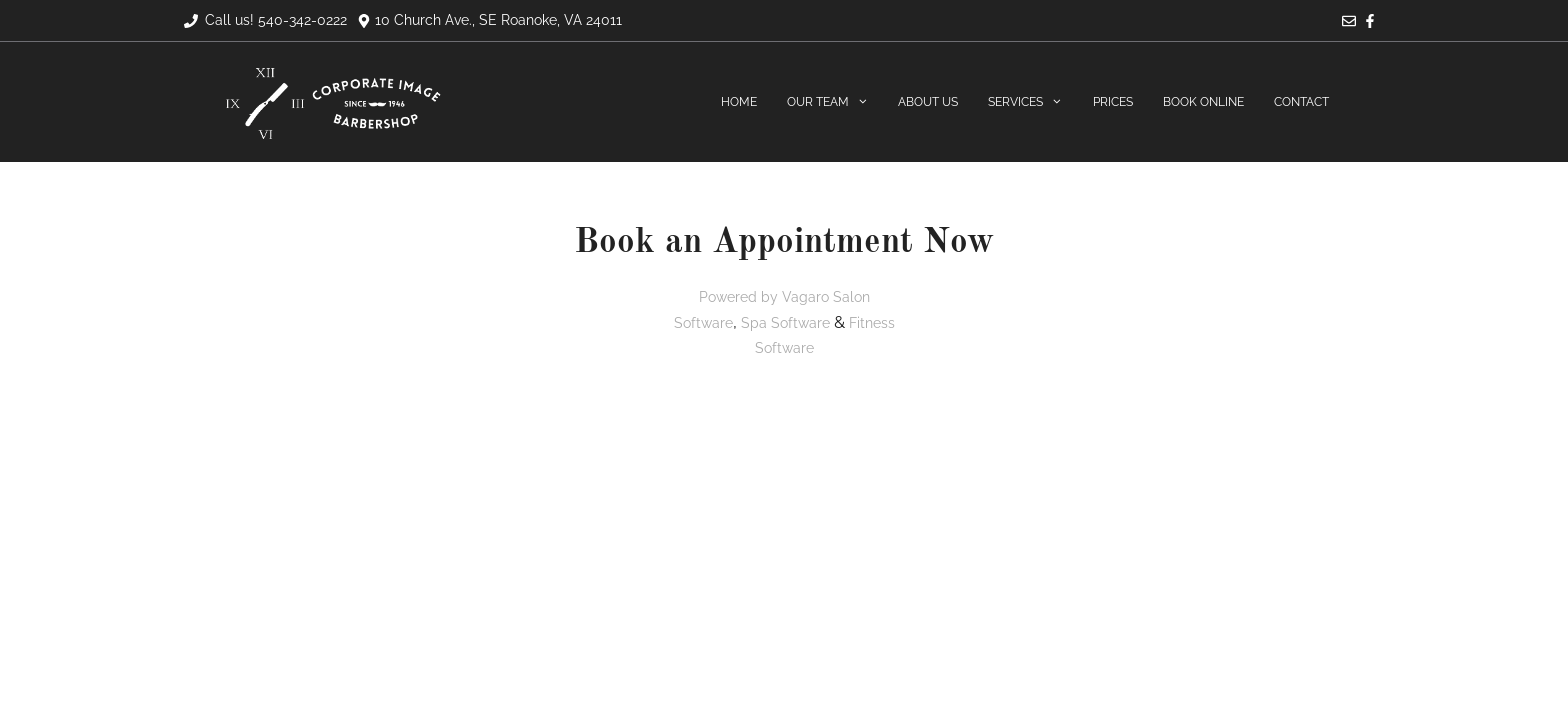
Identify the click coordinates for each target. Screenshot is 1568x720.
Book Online (1203, 102)
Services (1033, 102)
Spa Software (785, 323)
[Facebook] (1370, 23)
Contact (1301, 102)
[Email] (1349, 23)
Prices (1113, 102)
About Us (928, 102)
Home (739, 102)
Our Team (835, 102)
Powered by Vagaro (764, 297)
